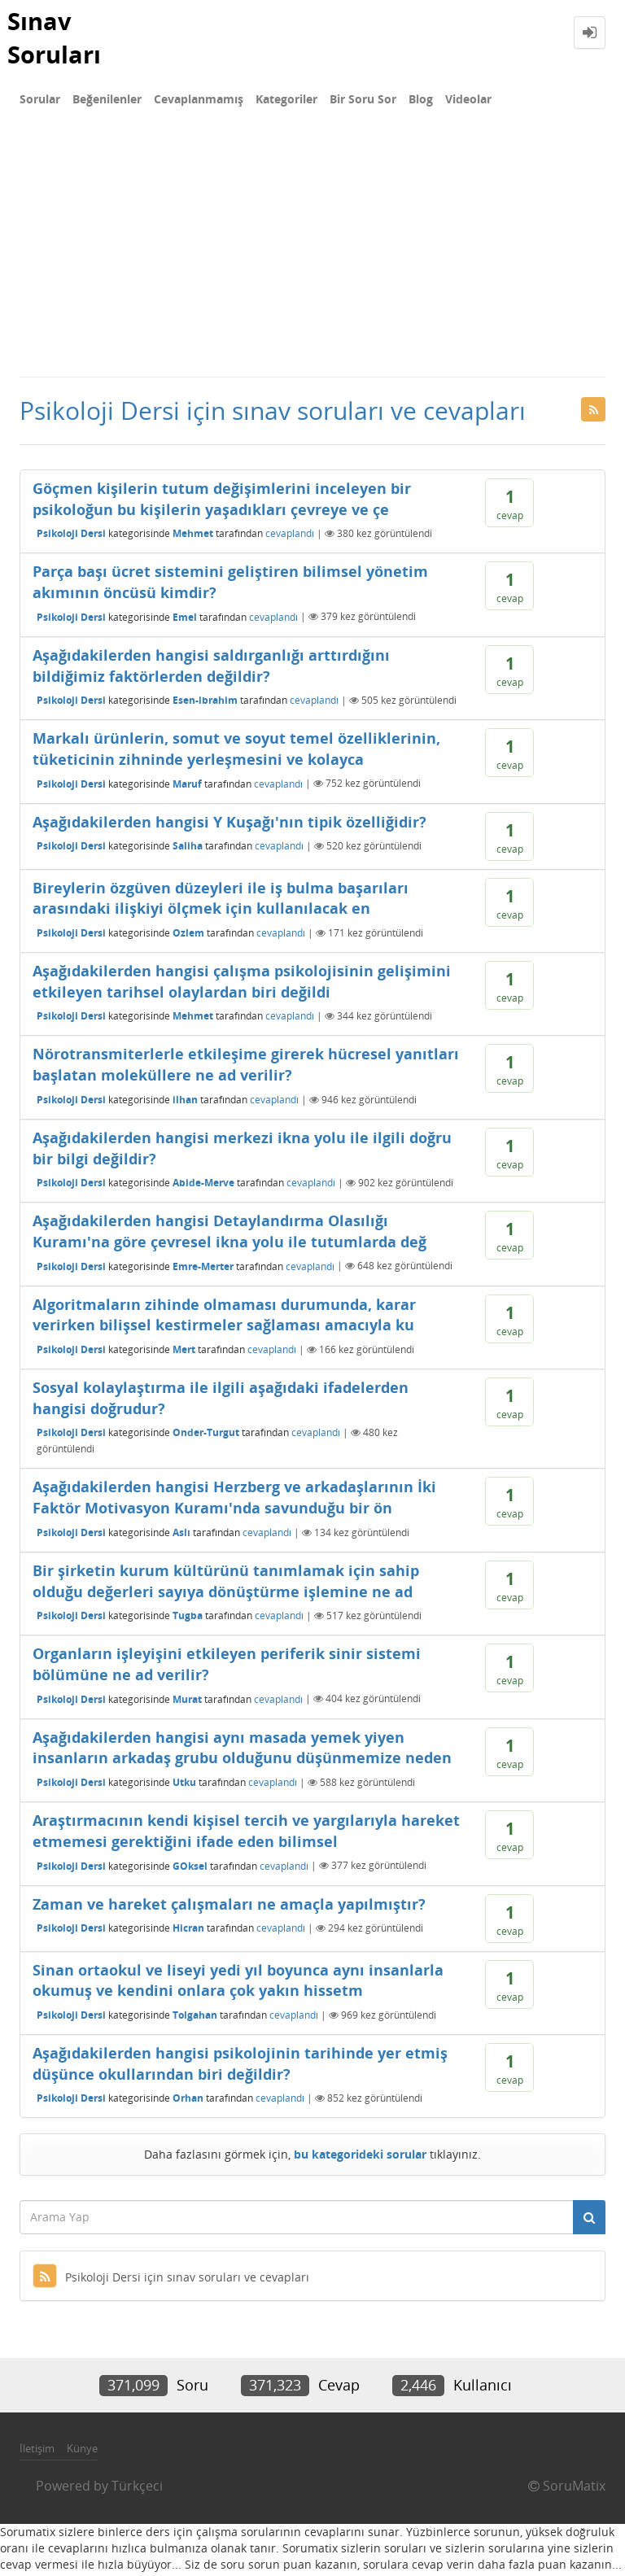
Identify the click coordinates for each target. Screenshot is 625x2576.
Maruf (187, 786)
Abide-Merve (203, 1186)
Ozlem (188, 935)
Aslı (181, 1535)
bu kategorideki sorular (360, 2157)
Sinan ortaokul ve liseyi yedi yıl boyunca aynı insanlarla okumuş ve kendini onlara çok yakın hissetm (238, 1983)
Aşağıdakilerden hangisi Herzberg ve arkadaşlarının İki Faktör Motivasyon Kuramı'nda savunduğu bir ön (234, 1500)
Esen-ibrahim (205, 703)
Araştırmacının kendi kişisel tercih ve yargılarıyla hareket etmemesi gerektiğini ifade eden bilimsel (246, 1834)
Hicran (188, 1931)
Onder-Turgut (206, 1436)
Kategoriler (286, 102)
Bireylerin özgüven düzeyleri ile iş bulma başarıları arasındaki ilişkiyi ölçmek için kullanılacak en (221, 900)
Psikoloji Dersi (71, 537)
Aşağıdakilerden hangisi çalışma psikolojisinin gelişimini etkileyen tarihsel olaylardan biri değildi (242, 984)
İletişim (37, 2451)
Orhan (188, 2101)
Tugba (188, 1619)
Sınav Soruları (56, 38)
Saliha (188, 849)
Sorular (40, 102)
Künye (82, 2451)
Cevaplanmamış (198, 102)
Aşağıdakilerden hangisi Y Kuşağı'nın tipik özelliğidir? (229, 824)
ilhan (185, 1102)
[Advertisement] (312, 257)
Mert (184, 1352)
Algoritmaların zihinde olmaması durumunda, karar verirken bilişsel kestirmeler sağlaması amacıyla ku (224, 1317)
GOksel (190, 1868)
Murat (187, 1702)
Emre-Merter (203, 1269)
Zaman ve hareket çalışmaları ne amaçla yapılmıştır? (229, 1906)
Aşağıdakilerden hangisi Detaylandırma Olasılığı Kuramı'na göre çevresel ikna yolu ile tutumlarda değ (229, 1234)
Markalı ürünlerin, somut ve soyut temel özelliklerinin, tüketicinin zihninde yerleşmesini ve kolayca (236, 751)
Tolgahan (195, 2017)
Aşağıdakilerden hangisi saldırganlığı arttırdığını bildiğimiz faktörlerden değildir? (211, 668)
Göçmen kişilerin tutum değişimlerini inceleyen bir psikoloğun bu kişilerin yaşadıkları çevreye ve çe (222, 502)
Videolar (468, 102)
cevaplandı (289, 537)
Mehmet (193, 537)
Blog (421, 102)
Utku (184, 1785)
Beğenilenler (107, 102)
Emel (185, 620)
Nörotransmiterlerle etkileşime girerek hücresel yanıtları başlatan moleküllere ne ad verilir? (246, 1067)
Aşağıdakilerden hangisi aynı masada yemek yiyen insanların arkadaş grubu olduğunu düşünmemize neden (242, 1750)
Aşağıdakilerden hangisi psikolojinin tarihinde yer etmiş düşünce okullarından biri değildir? (240, 2066)
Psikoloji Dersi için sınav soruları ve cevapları (171, 2280)
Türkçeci (137, 2489)
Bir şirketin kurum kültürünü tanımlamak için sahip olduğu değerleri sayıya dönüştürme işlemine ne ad (226, 1584)
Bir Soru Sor (363, 102)
